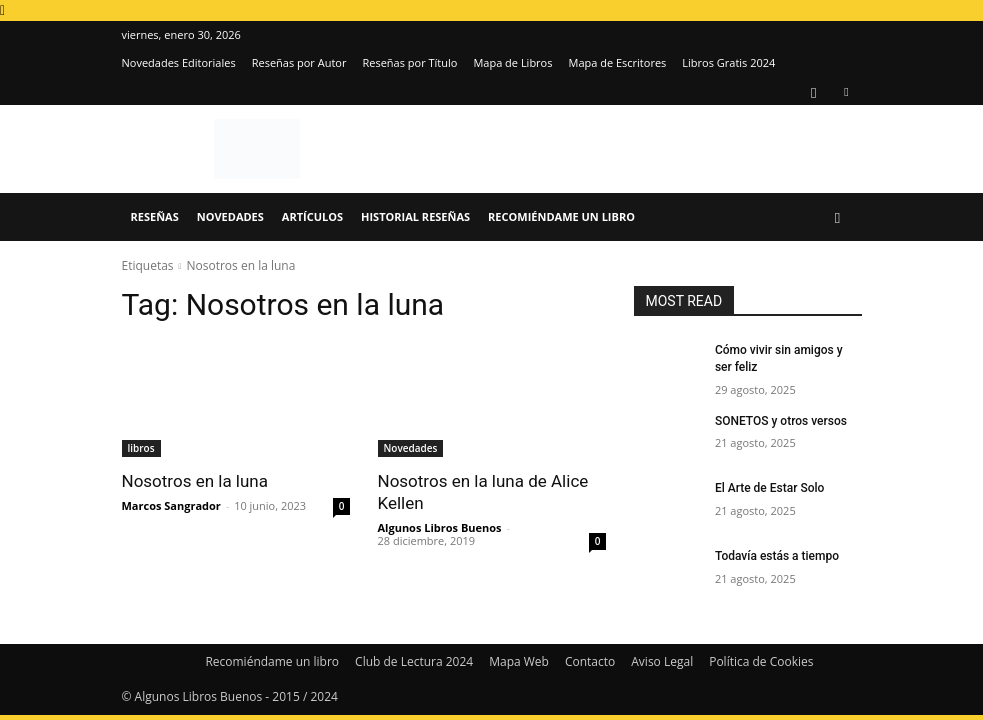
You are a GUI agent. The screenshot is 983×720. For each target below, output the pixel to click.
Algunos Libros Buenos (440, 527)
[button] (838, 217)
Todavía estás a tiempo (777, 556)
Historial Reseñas (415, 216)
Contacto (590, 661)
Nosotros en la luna (195, 481)
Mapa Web (519, 661)
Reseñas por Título (409, 62)
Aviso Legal (662, 661)
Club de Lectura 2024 (414, 661)
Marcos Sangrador (171, 505)
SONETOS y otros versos (781, 421)
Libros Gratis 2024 (728, 62)
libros (141, 448)
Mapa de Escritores (617, 62)
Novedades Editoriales (179, 62)
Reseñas (155, 216)
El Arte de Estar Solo (769, 488)
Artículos (312, 216)
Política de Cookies (761, 661)
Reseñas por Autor (299, 62)
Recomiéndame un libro (561, 216)
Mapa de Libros (512, 62)
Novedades (230, 216)
